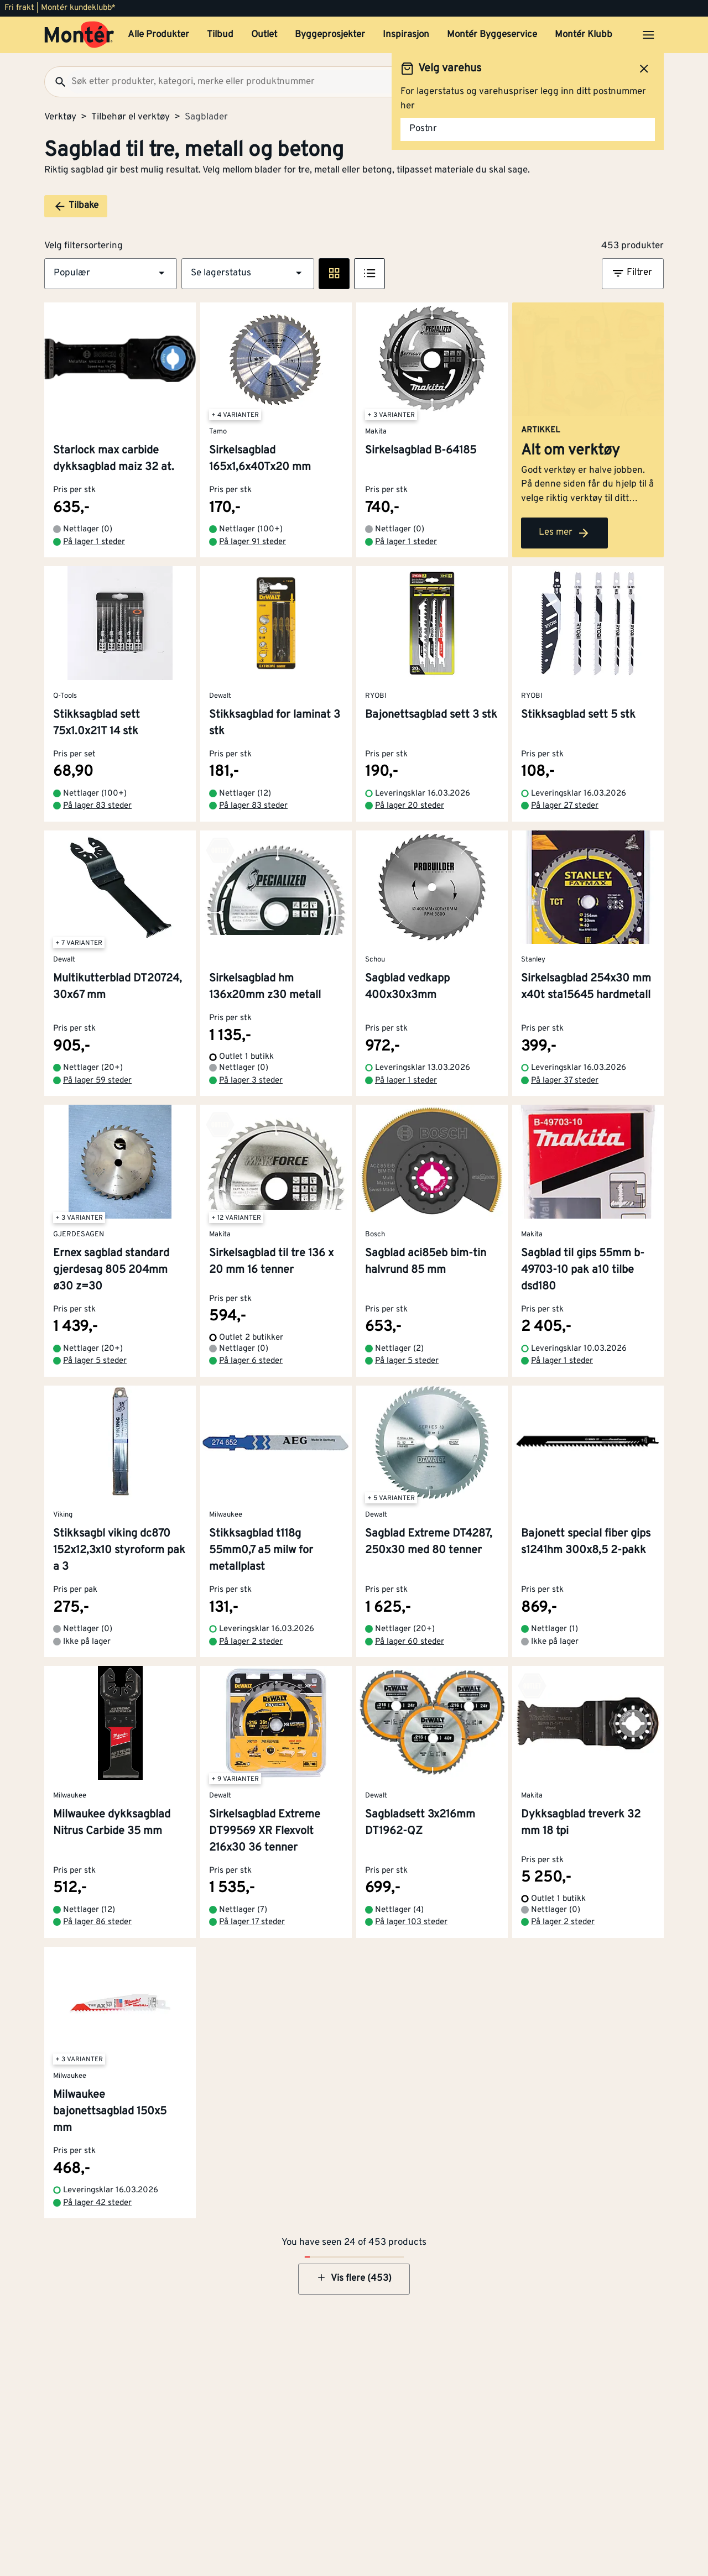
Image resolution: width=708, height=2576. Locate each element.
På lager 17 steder (252, 1922)
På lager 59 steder (97, 1080)
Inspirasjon (406, 35)
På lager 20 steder (409, 806)
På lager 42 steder (97, 2203)
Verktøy (60, 117)
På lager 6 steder (251, 1361)
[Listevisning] (369, 273)
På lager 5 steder (95, 1361)
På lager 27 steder (564, 806)
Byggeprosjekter (330, 35)
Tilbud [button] (220, 35)
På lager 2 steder (251, 1642)
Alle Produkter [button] (158, 35)
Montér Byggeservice (492, 35)
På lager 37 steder (564, 1080)
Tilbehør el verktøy (130, 117)
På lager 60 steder (409, 1642)
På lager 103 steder (411, 1922)
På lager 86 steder (97, 1922)
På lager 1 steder (94, 542)
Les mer (564, 533)
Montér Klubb (583, 35)
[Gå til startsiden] (79, 35)
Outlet (264, 35)
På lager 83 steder (97, 806)
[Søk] (56, 81)
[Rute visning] (334, 273)
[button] (110, 273)
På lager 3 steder (251, 1080)
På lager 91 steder (252, 542)
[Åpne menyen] (648, 35)
